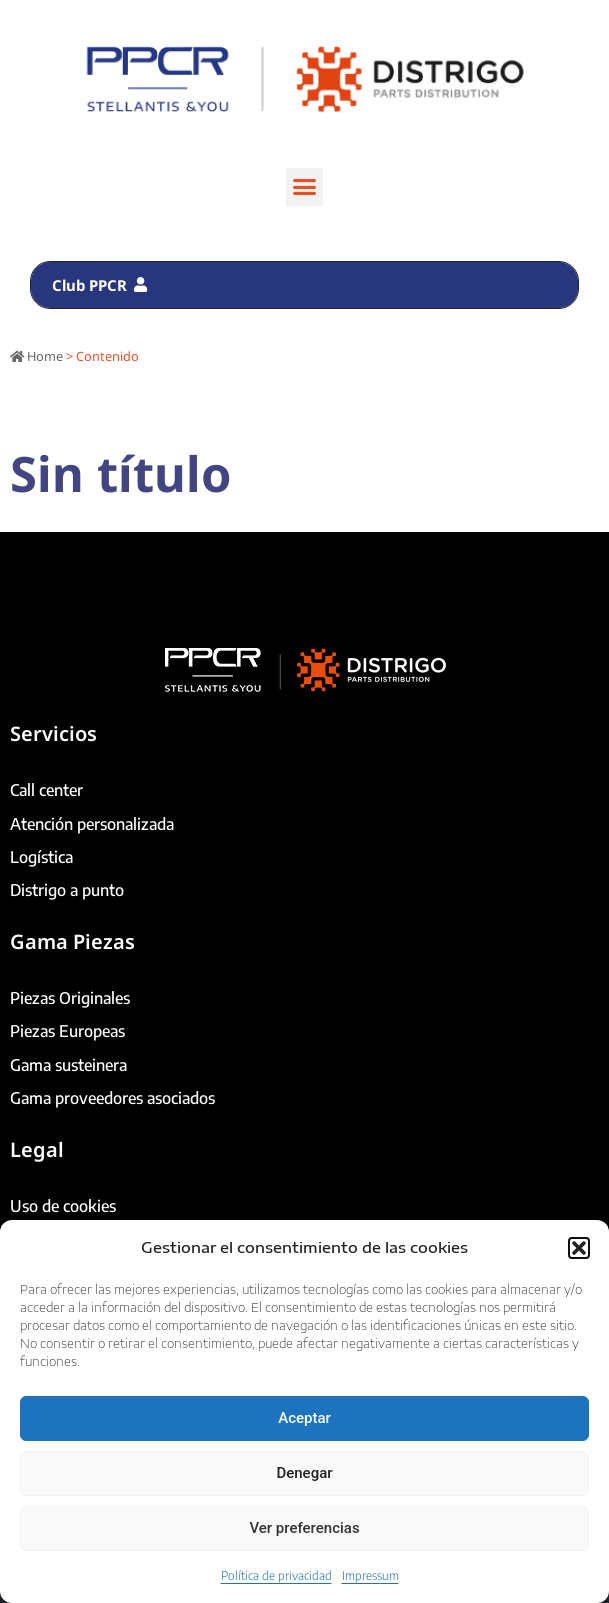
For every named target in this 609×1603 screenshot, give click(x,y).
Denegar (304, 1473)
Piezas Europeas (67, 1031)
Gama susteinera (68, 1065)
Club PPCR (99, 285)
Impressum (370, 1575)
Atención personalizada (92, 824)
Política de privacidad (276, 1575)
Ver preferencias (304, 1528)
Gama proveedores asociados (112, 1098)
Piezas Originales (70, 998)
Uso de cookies (63, 1206)
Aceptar (304, 1418)
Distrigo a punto (67, 890)
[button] (579, 1248)
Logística (41, 857)
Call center (46, 790)
